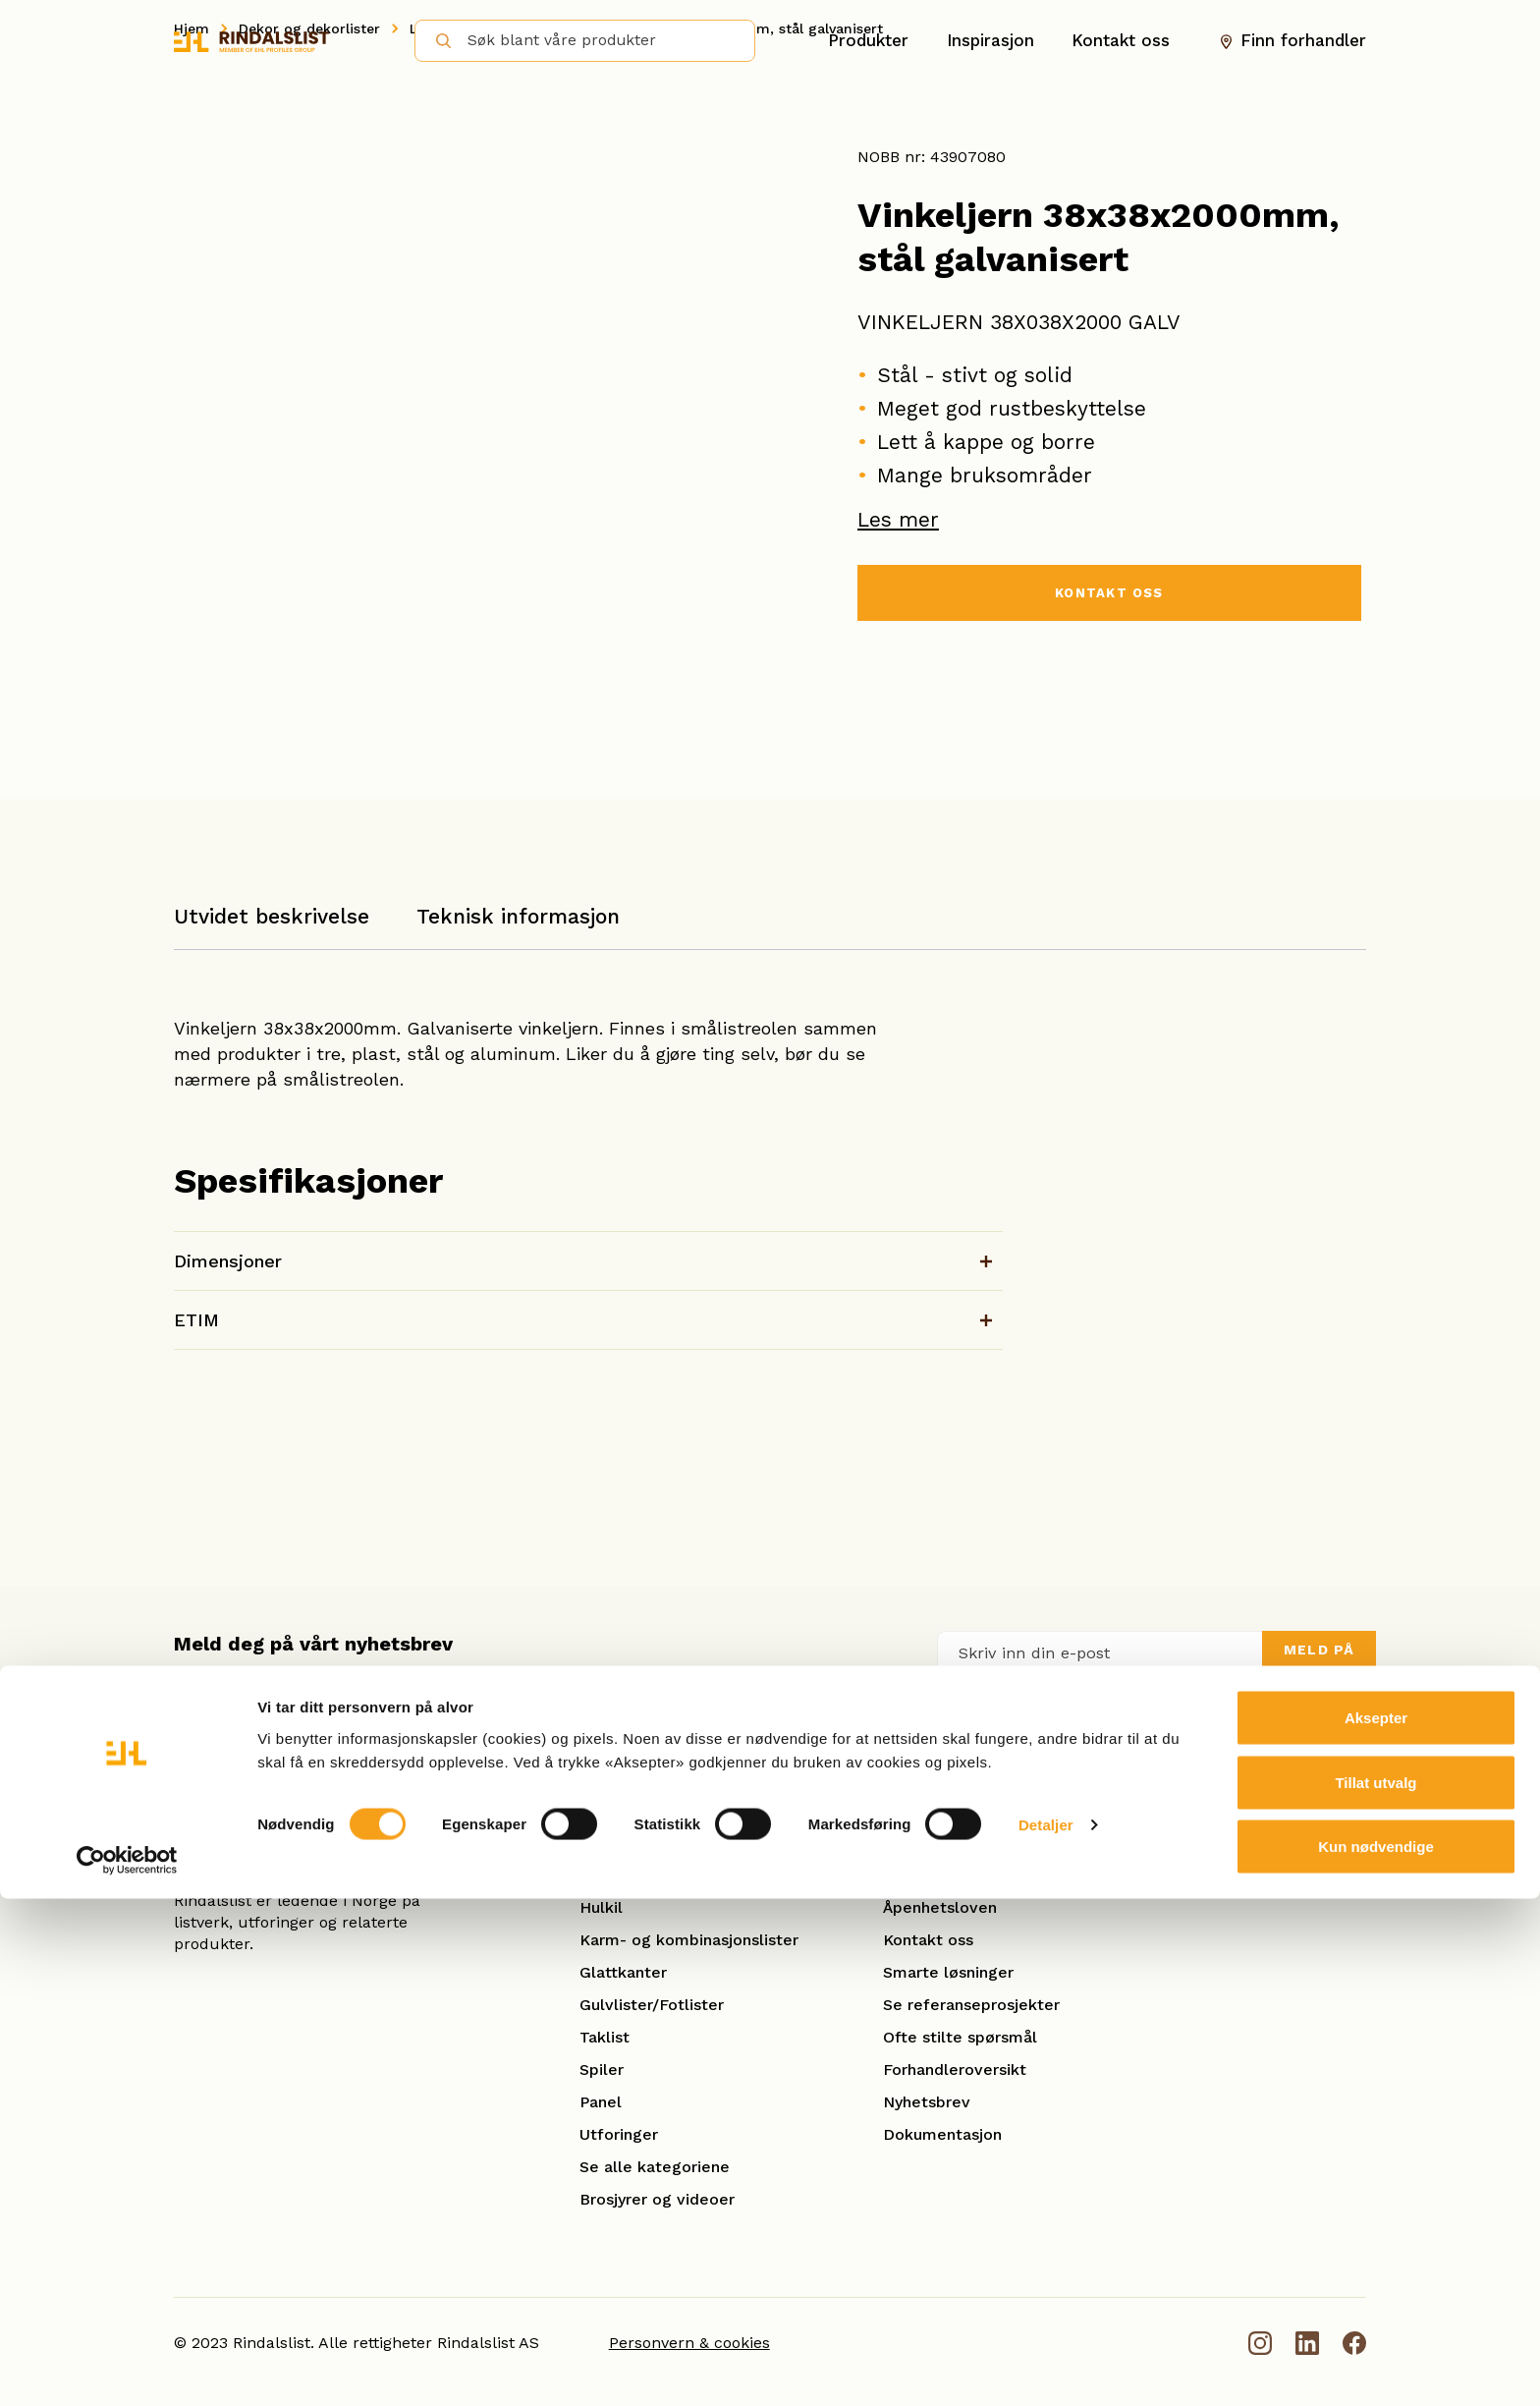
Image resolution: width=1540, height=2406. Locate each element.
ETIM (196, 1320)
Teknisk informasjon (518, 916)
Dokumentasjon (942, 2134)
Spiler (601, 2069)
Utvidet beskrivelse (271, 916)
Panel (600, 2102)
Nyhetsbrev (926, 2102)
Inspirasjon (990, 40)
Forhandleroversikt (954, 2069)
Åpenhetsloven (940, 1907)
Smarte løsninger (948, 1972)
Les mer (898, 519)
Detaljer (1045, 2331)
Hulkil (601, 1907)
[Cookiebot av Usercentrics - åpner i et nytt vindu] (127, 2367)
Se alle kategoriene (654, 2166)
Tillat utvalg (1375, 2289)
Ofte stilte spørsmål (960, 2037)
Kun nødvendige (1376, 2353)
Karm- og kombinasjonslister (688, 1939)
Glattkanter (623, 1972)
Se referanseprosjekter (971, 2004)
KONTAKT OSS (1109, 596)
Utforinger (618, 2134)
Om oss (911, 1875)
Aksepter (1376, 2224)
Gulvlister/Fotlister (651, 2004)
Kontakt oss (1121, 40)
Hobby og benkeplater (665, 1875)
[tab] (271, 926)
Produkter (868, 40)
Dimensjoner (228, 1261)
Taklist (604, 2037)
